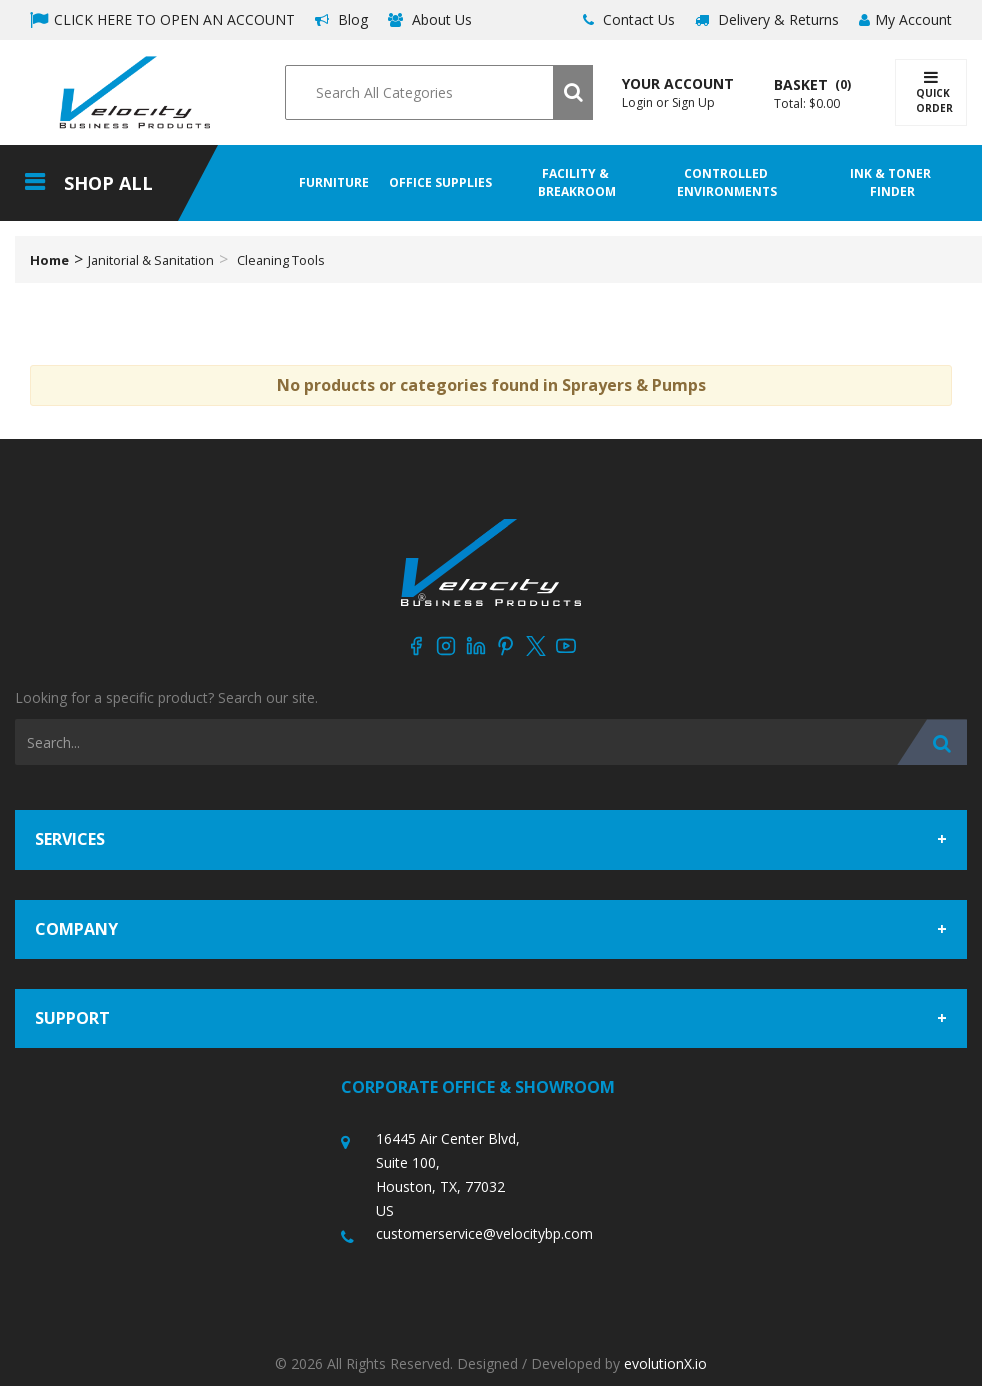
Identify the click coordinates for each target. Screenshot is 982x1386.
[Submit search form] (573, 92)
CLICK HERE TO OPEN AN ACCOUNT (162, 19)
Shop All (108, 183)
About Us (430, 19)
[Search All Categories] (438, 92)
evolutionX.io (665, 1363)
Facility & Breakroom (577, 182)
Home (49, 260)
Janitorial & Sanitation (151, 260)
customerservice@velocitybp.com (484, 1233)
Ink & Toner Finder (892, 182)
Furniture (334, 182)
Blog (341, 19)
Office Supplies (440, 182)
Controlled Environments (727, 182)
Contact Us (629, 19)
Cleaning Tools (281, 260)
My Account (905, 19)
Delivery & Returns (767, 19)
